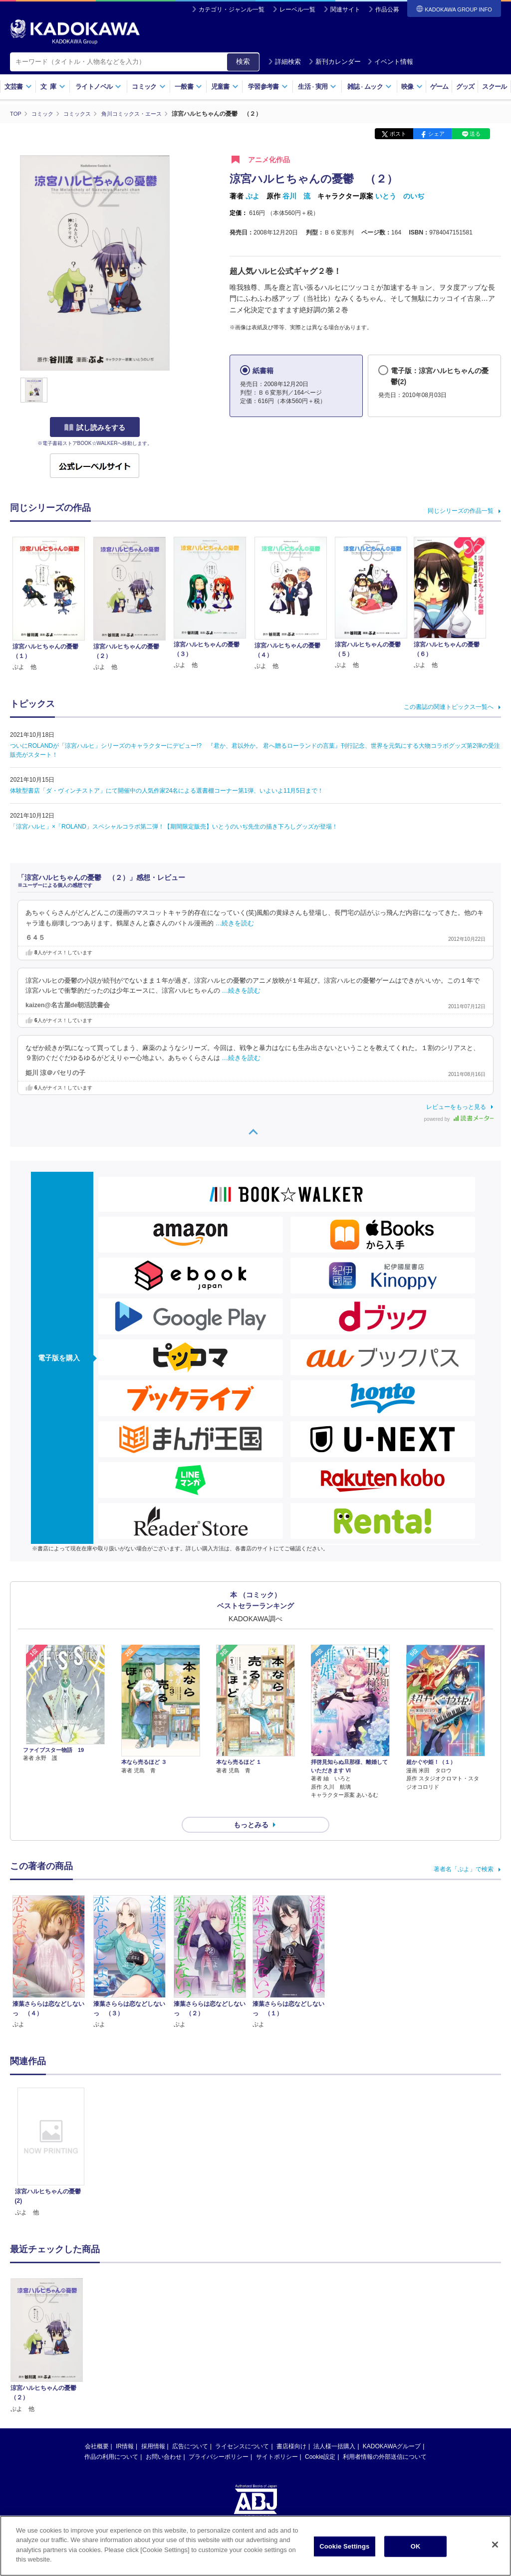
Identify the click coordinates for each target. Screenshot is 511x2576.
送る (475, 134)
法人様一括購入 (334, 2428)
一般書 (188, 86)
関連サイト (345, 9)
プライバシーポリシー (219, 2438)
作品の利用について (111, 2438)
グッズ (465, 86)
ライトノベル (98, 86)
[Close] (495, 2545)
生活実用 (317, 86)
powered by (459, 1118)
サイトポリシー (277, 2438)
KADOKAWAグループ (392, 2428)
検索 (243, 61)
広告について (190, 2428)
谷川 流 (296, 196)
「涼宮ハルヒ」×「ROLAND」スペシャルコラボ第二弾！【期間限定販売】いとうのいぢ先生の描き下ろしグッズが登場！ (174, 826)
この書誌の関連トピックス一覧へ (449, 706)
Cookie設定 (320, 2438)
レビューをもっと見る (456, 1106)
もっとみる (251, 1807)
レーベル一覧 (297, 9)
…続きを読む (235, 922)
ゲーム (439, 86)
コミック (148, 86)
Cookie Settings (344, 2546)
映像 (412, 86)
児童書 (225, 86)
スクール (494, 86)
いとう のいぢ (399, 196)
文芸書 (18, 86)
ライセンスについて (242, 2428)
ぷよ (252, 196)
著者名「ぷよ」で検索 (464, 1851)
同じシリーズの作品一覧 (461, 510)
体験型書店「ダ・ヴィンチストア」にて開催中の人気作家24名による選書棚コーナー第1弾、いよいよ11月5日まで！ (166, 790)
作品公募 (387, 9)
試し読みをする (94, 427)
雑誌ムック (369, 86)
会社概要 (97, 2428)
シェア (436, 134)
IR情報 (125, 2428)
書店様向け (291, 2428)
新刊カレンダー (334, 61)
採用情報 (153, 2428)
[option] (51, 2134)
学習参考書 (268, 86)
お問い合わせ (164, 2438)
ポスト (398, 134)
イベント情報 (390, 61)
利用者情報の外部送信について (385, 2438)
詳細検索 (284, 61)
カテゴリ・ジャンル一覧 (231, 9)
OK (416, 2546)
